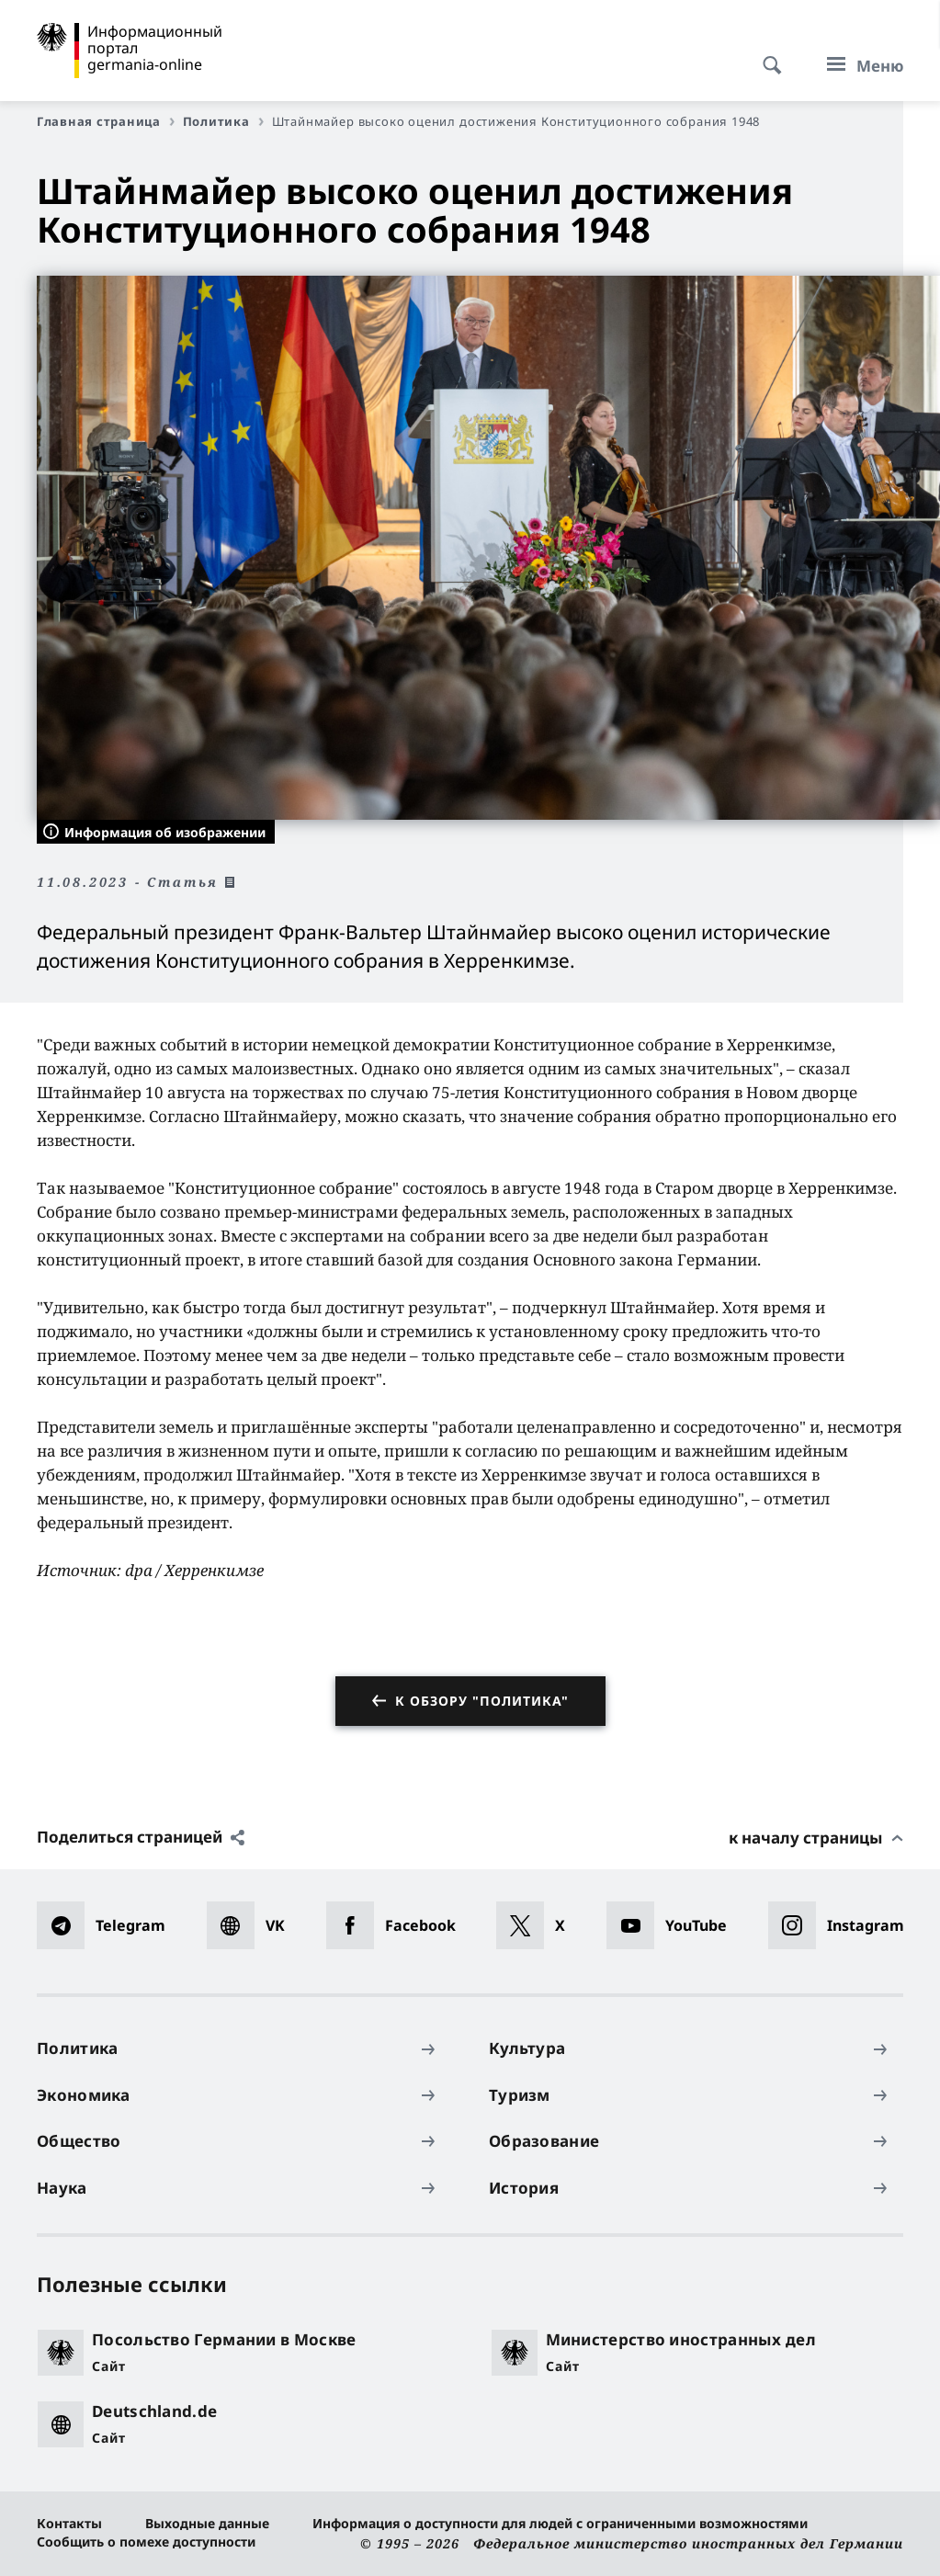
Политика (223, 121)
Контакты (69, 2523)
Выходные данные (207, 2523)
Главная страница (106, 121)
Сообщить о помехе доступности (146, 2541)
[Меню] (859, 65)
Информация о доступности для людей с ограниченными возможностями (560, 2523)
